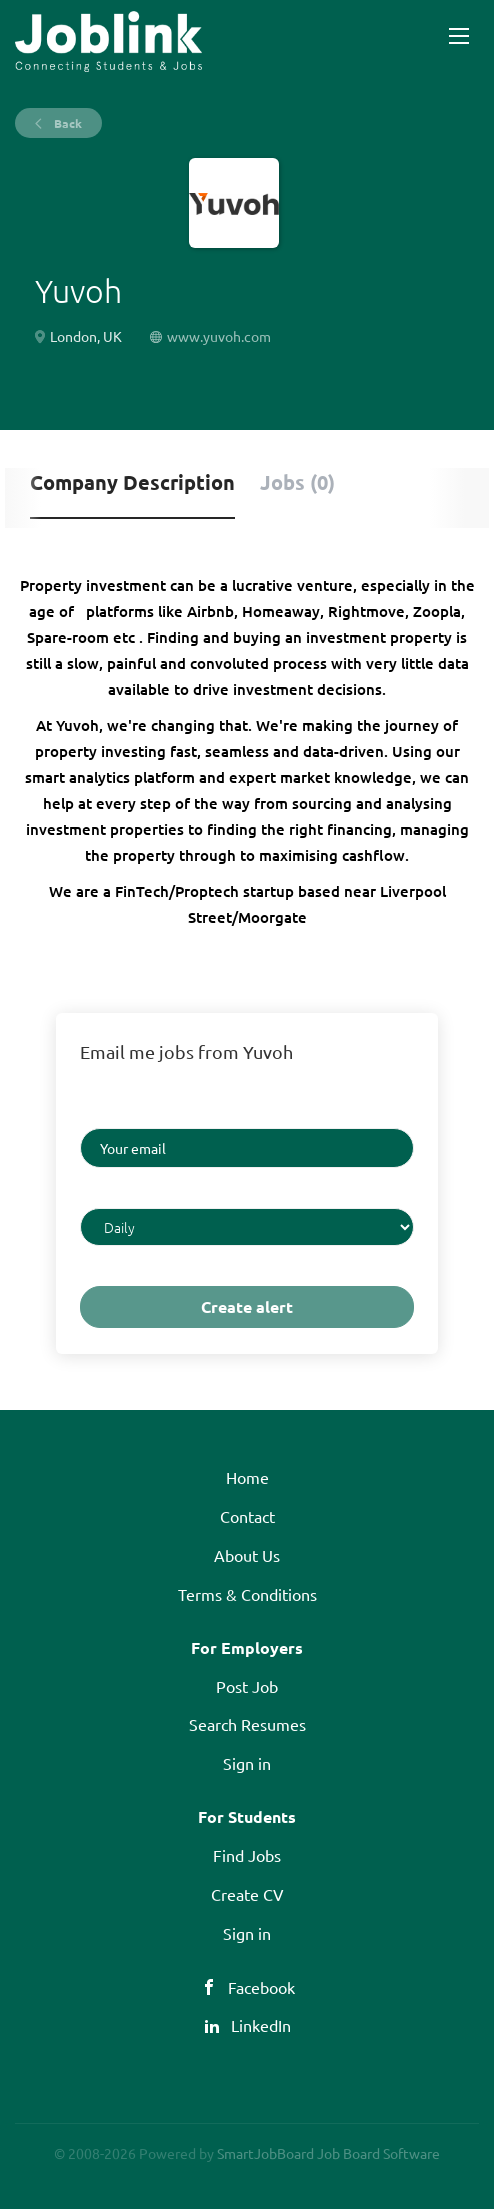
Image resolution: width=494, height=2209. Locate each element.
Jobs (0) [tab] (297, 482)
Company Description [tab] (132, 482)
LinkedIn (261, 2025)
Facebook (261, 1987)
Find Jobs (247, 1855)
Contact (247, 1516)
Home (247, 1477)
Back (66, 123)
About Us (247, 1555)
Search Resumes (247, 1724)
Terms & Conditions (247, 1594)
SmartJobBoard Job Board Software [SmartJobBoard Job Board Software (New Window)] (328, 2153)
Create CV (247, 1894)
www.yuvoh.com (219, 336)
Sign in (247, 1763)
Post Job (247, 1686)
